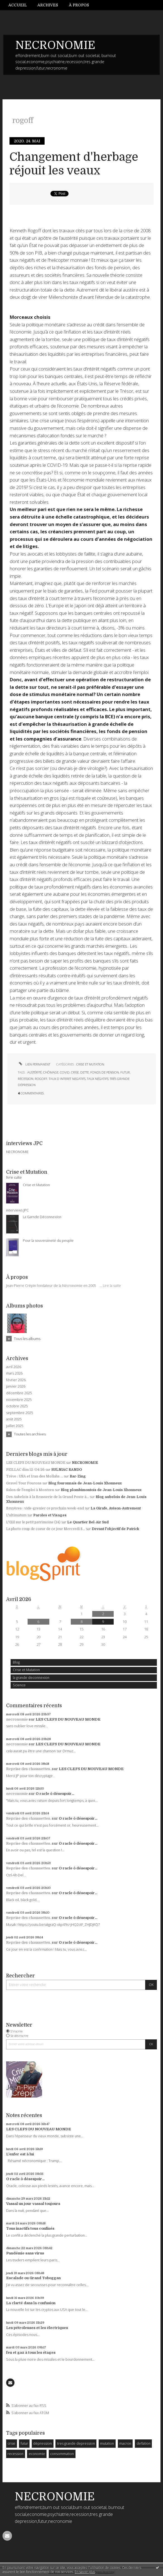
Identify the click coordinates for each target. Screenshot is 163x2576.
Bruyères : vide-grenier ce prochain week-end (45, 1508)
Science (19, 1685)
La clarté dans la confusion (30, 2303)
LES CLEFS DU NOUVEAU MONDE (35, 1463)
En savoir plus (85, 2571)
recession (15, 2453)
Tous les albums (27, 1338)
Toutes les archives (30, 1434)
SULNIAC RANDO (66, 1470)
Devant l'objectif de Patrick (115, 1529)
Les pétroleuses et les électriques (37, 2328)
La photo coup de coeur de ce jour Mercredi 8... (45, 1529)
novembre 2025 (19, 1400)
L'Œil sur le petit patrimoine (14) (33, 1522)
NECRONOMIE (55, 45)
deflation (143, 2443)
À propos (79, 5)
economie (37, 2453)
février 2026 (16, 1380)
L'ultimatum (16, 1515)
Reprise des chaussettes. (28, 1769)
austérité (34, 1072)
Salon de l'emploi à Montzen (30, 1490)
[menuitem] (20, 5)
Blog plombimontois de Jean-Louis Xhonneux (101, 1490)
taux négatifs (97, 1079)
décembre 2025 (19, 1393)
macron (125, 2443)
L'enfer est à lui (20, 2154)
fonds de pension (104, 1072)
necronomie (17, 1719)
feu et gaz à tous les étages (30, 2352)
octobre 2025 (17, 1406)
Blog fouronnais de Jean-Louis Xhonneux (85, 1483)
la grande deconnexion (31, 1677)
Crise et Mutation (26, 1669)
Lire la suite (112, 1285)
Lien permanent (34, 1064)
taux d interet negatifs (67, 1079)
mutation (107, 2443)
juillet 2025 (14, 1426)
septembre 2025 (19, 1413)
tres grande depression (76, 2443)
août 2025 (14, 1419)
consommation (62, 2453)
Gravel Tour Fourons (24, 1483)
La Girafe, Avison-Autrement (116, 1508)
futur (24, 2443)
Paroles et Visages (50, 1515)
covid (65, 1072)
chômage (51, 1072)
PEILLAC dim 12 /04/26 (25, 1470)
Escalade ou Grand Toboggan (33, 2278)
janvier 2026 (15, 1386)
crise (11, 2443)
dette (84, 1072)
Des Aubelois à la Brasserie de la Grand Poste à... (47, 1497)
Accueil (17, 5)
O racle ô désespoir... (55, 1794)
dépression (42, 2443)
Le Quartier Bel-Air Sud (88, 1522)
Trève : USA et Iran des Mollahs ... (34, 1476)
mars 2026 (14, 1373)
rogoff (41, 1079)
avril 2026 (13, 1367)
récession (25, 1079)
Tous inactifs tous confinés (30, 2228)
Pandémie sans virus (25, 2253)
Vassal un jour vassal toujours (33, 2204)
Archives (47, 5)
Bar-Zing (78, 1476)
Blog (16, 1662)
